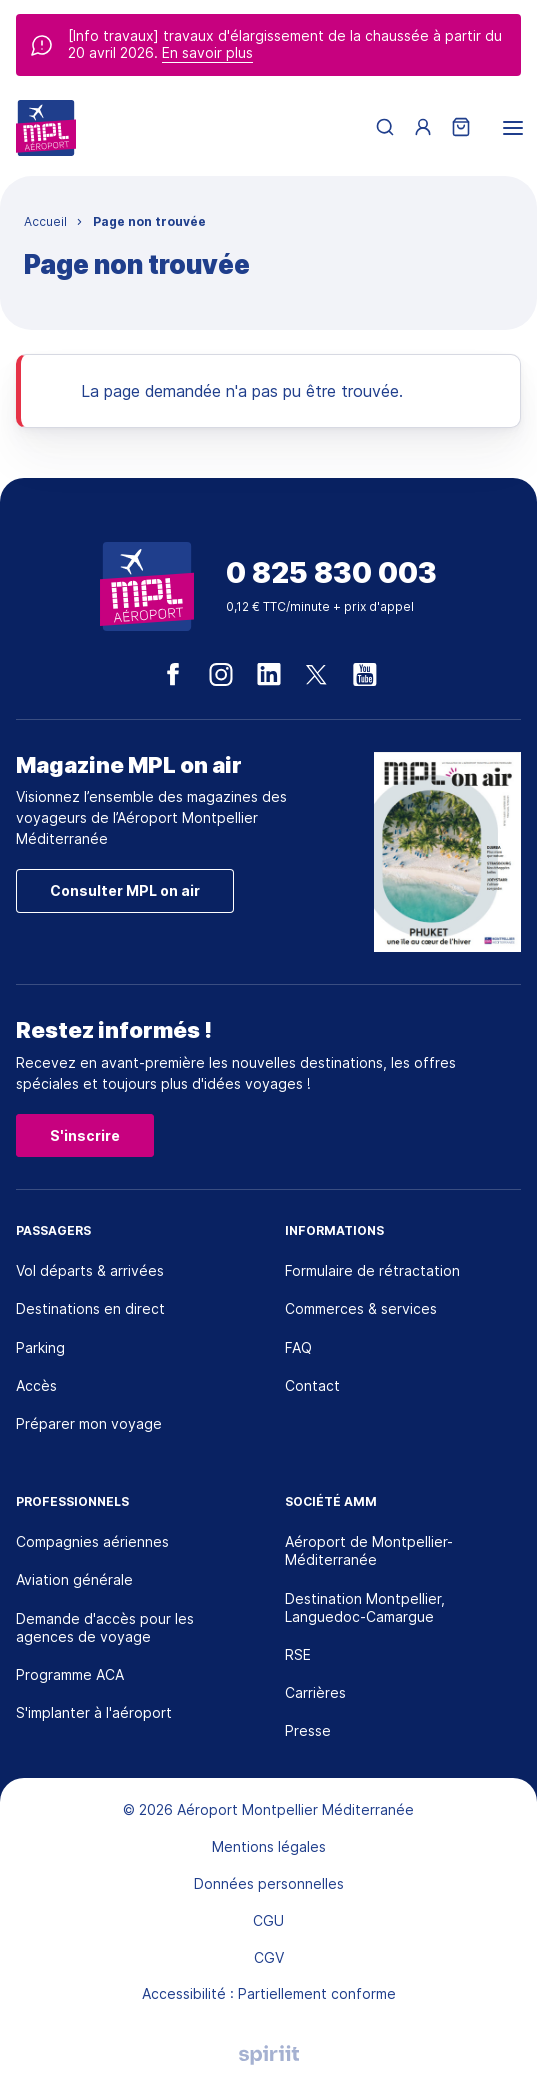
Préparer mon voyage (89, 1423)
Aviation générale (74, 1579)
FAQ (298, 1347)
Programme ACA (70, 1674)
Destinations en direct (90, 1308)
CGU (268, 1920)
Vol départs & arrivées (90, 1270)
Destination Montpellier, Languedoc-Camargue (365, 1607)
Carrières (315, 1692)
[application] (487, 2030)
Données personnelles (269, 1883)
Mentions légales (269, 1846)
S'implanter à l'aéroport (94, 1712)
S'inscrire (85, 1135)
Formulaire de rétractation (372, 1270)
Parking (40, 1347)
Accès (36, 1385)
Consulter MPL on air (125, 890)
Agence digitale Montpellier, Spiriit (269, 2055)
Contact (312, 1385)
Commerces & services (361, 1308)
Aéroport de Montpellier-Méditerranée (369, 1550)
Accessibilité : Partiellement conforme (269, 1993)
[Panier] (461, 128)
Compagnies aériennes (92, 1541)
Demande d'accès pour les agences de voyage (105, 1627)
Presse (308, 1730)
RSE (298, 1654)
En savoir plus (207, 52)
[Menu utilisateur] (423, 128)
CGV (269, 1957)
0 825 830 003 (331, 573)
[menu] (513, 128)
